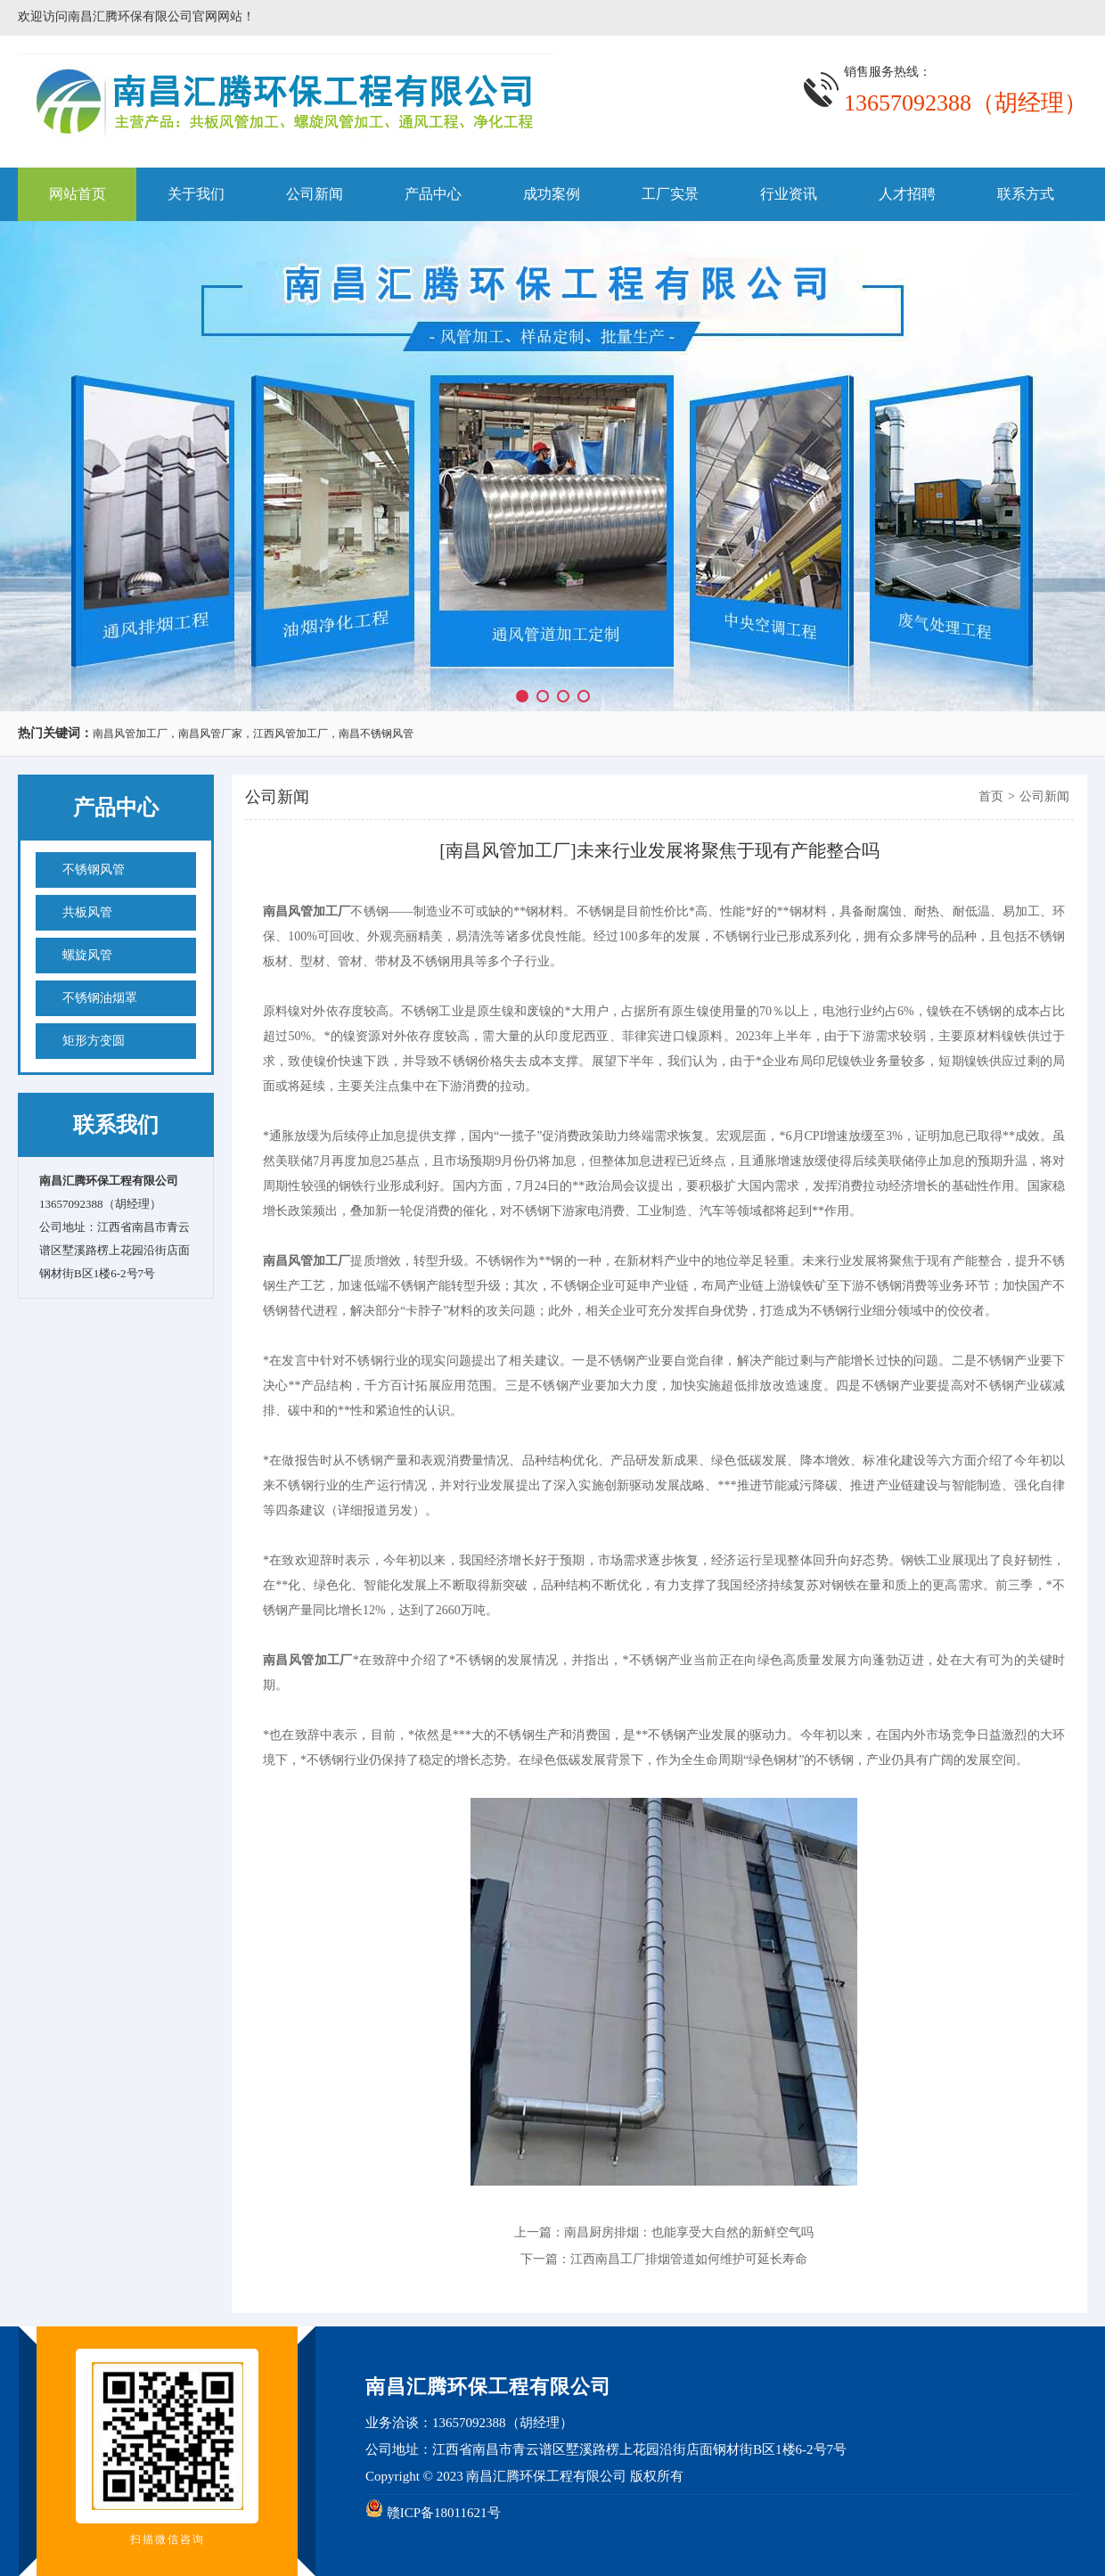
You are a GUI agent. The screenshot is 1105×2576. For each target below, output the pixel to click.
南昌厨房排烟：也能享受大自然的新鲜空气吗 (689, 2232)
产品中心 (433, 193)
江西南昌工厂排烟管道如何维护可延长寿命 (688, 2259)
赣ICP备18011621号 (444, 2513)
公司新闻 (314, 193)
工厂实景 (670, 193)
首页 (990, 796)
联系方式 (1025, 193)
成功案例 (551, 193)
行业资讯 (788, 193)
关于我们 (196, 193)
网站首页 (77, 193)
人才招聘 (907, 193)
